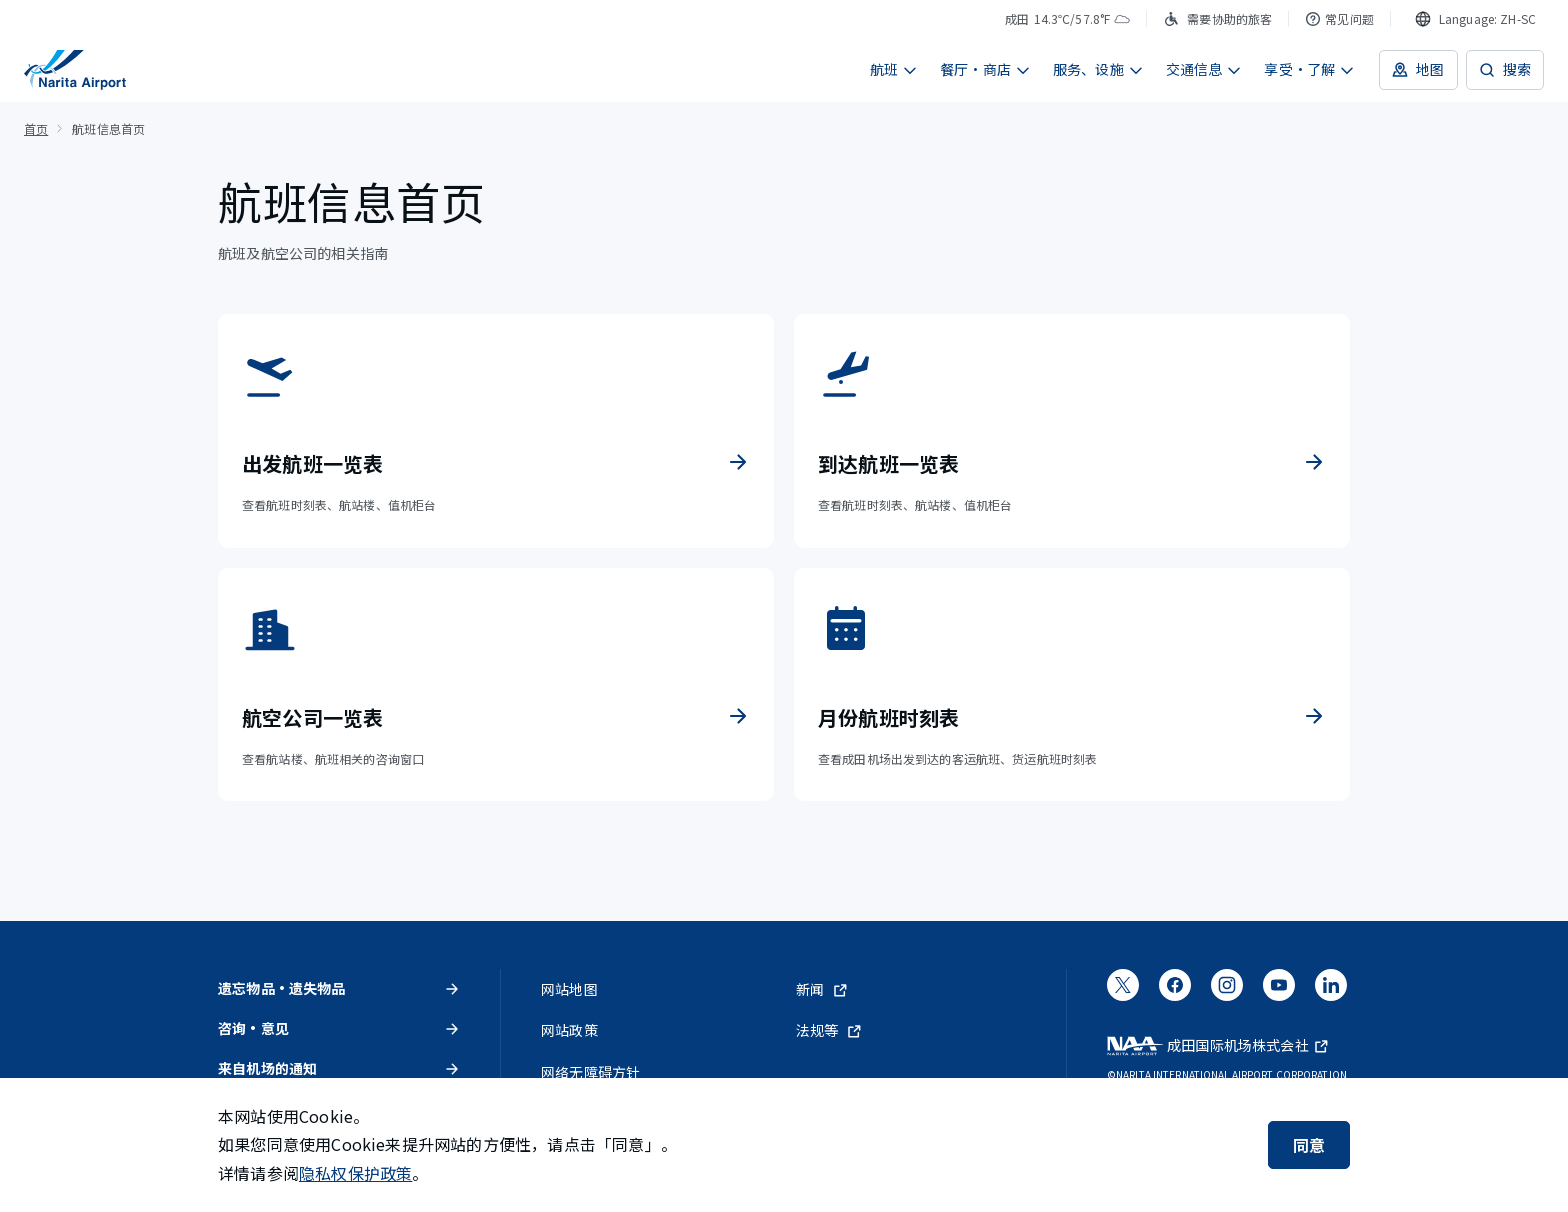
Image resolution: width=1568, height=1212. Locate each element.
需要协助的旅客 (1217, 18)
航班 (894, 69)
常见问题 (1339, 18)
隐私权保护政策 (355, 1173)
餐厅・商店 (985, 69)
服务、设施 (1098, 69)
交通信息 (1204, 69)
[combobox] (1475, 19)
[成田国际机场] (75, 70)
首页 (36, 128)
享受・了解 (1309, 69)
